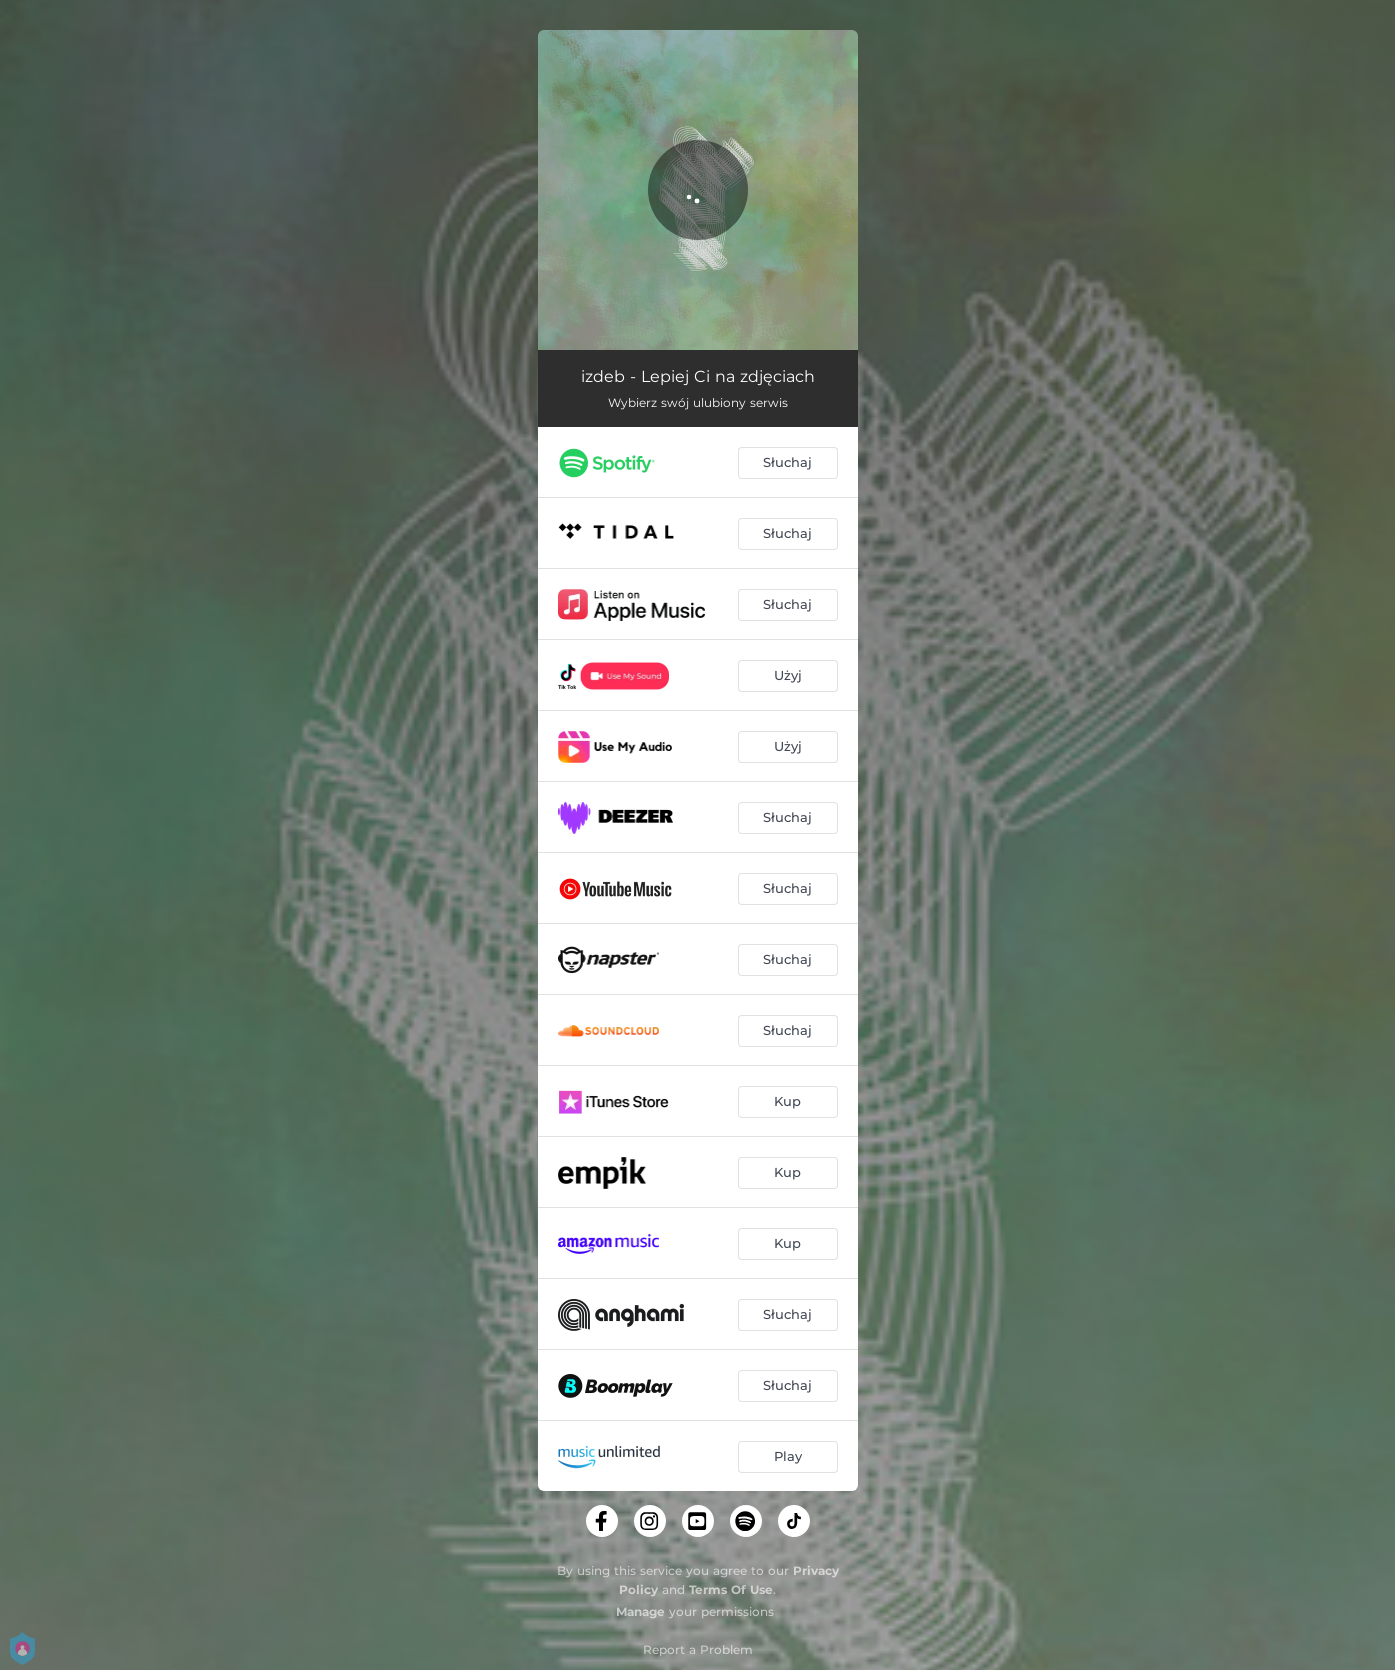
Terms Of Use (731, 1589)
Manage (640, 1611)
